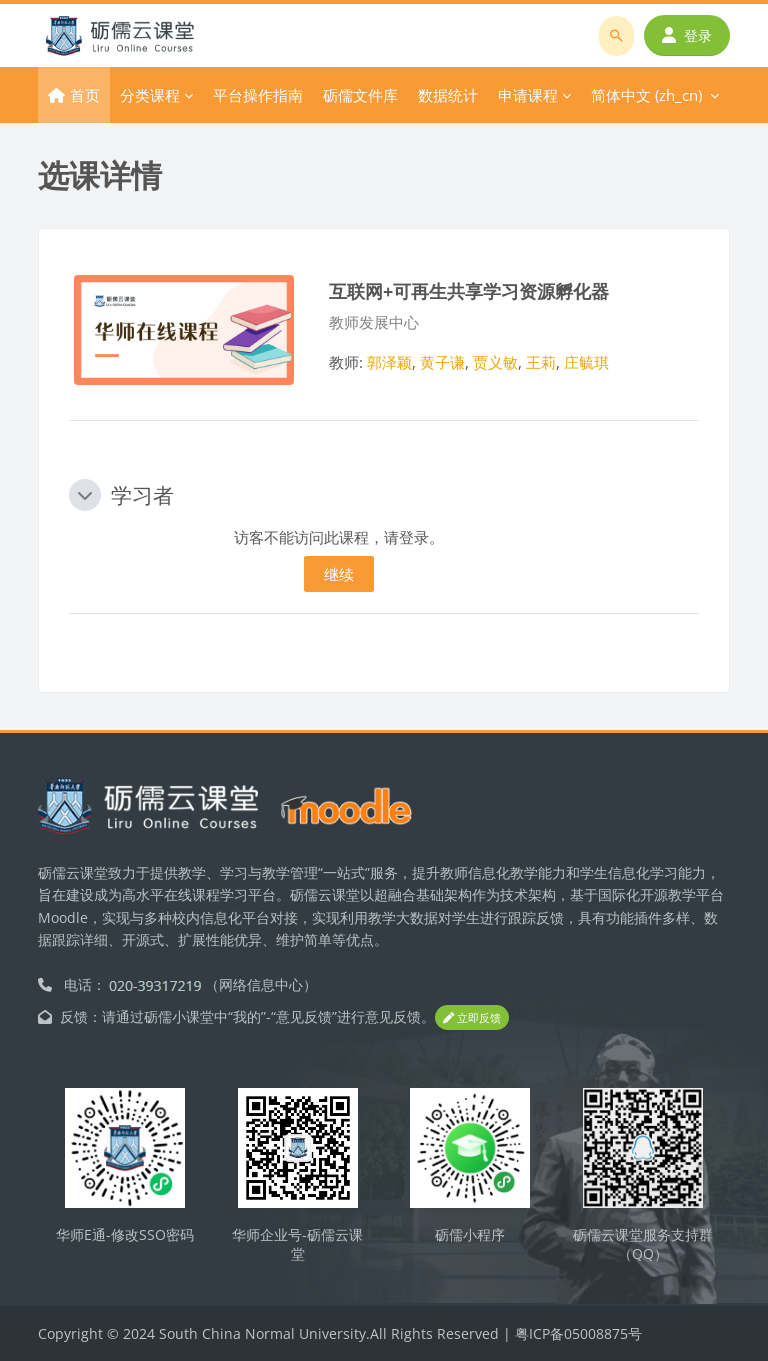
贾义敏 (495, 362)
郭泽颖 (389, 362)
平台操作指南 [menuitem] (258, 95)
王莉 (541, 362)
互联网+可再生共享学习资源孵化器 (469, 290)
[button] (85, 495)
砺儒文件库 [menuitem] (360, 95)
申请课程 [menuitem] (528, 95)
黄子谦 (442, 362)
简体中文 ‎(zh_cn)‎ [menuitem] (646, 95)
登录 (687, 35)
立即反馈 (472, 1017)
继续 (339, 574)
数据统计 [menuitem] (448, 95)
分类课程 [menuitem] (150, 95)
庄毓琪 (586, 362)
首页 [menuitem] (85, 95)
